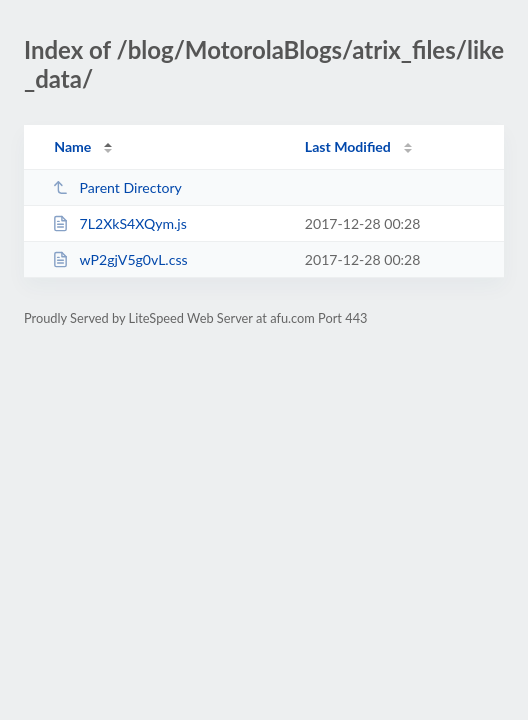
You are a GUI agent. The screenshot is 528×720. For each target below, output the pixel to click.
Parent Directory (117, 187)
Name (72, 146)
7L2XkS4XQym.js (119, 223)
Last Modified (348, 146)
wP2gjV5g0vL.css (119, 259)
